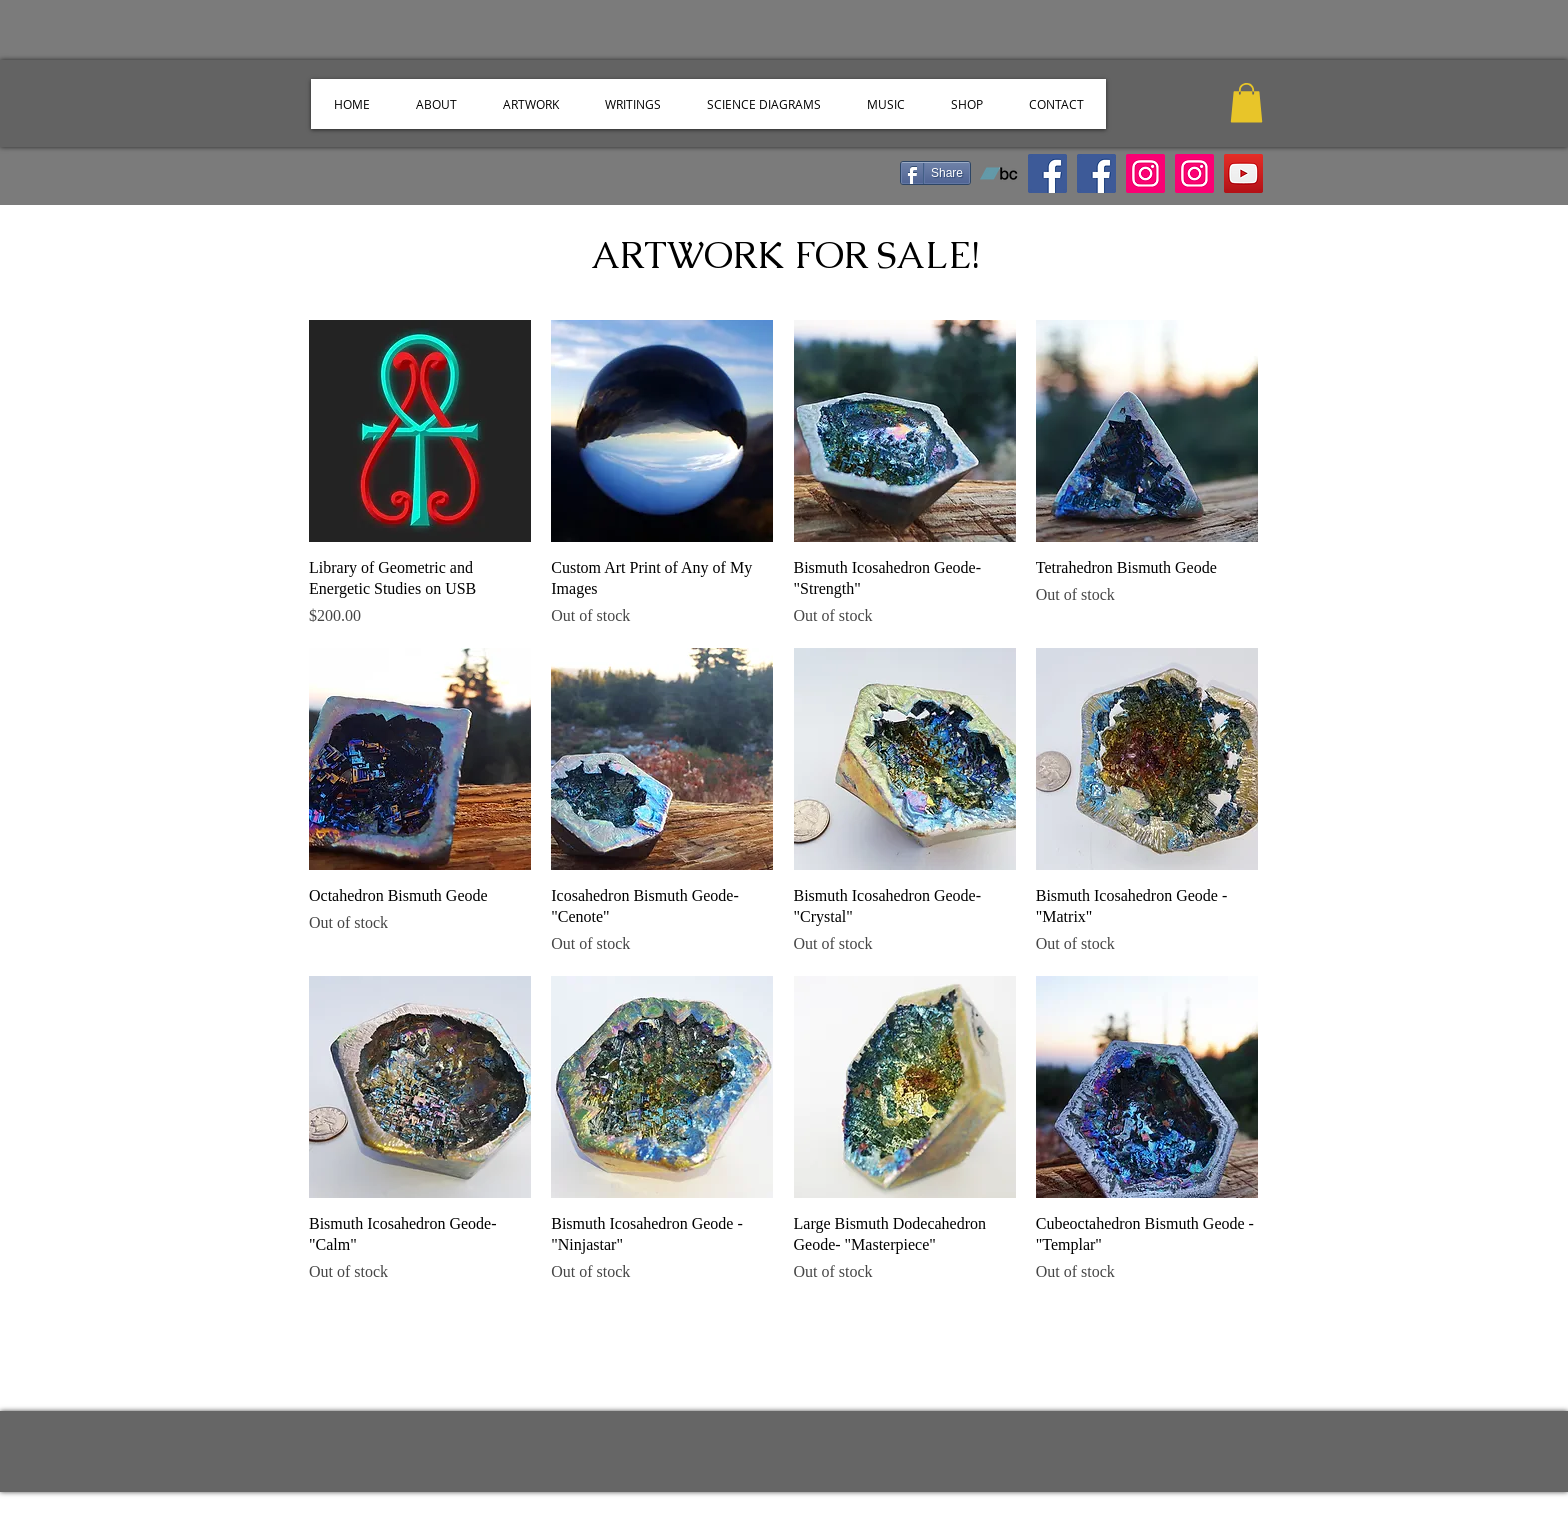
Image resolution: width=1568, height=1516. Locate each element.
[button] (1246, 102)
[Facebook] (1096, 173)
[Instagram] (1145, 173)
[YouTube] (1243, 173)
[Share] (935, 173)
